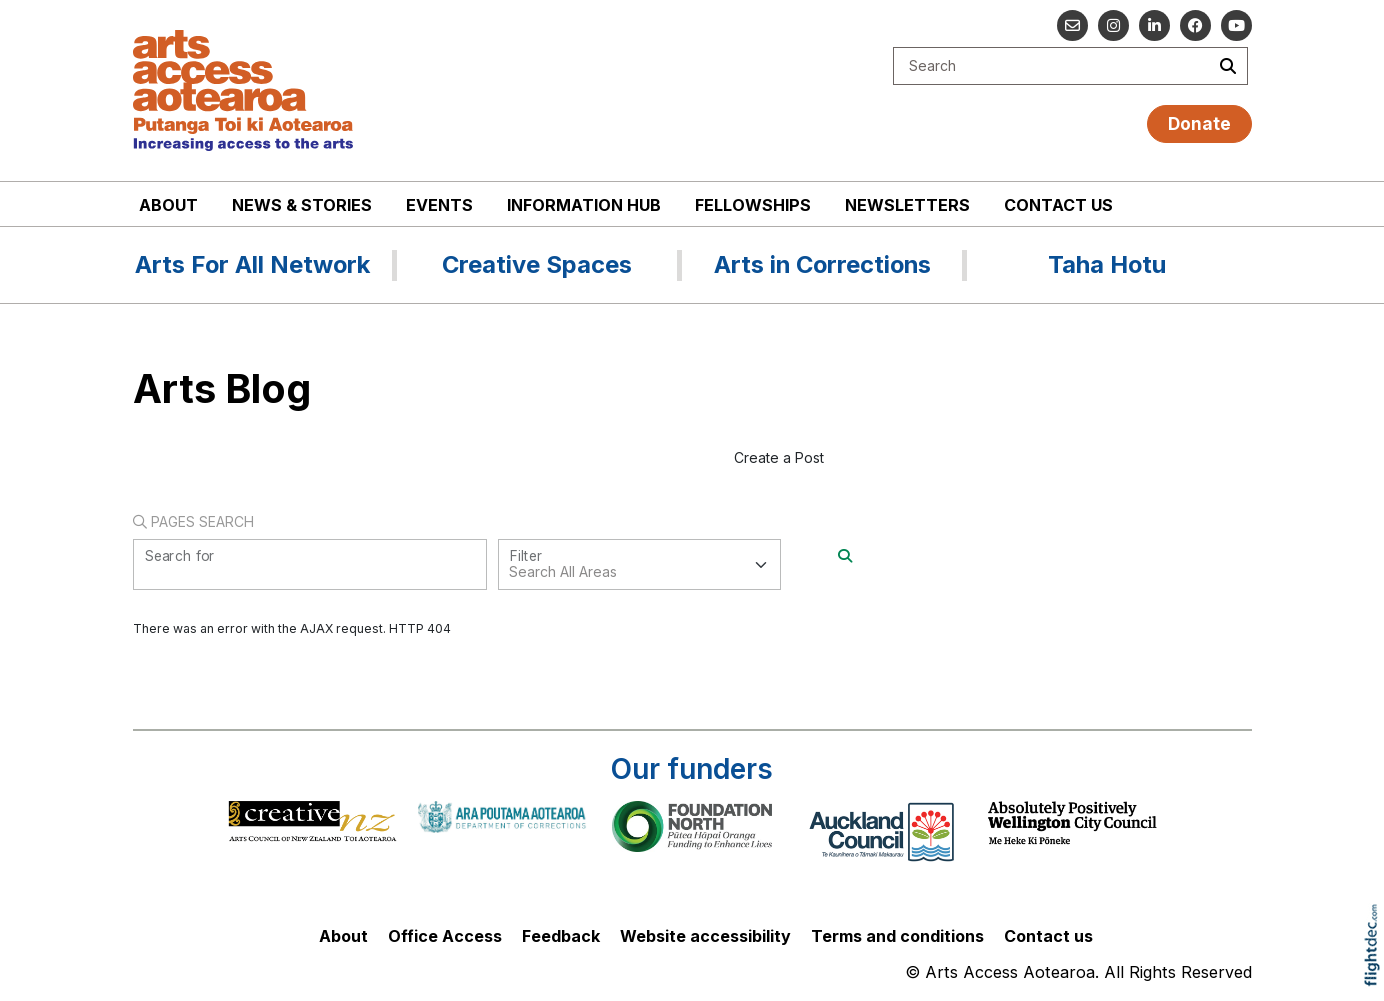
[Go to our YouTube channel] (1236, 25)
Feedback (561, 936)
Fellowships (753, 205)
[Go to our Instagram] (1113, 25)
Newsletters (907, 205)
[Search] (845, 555)
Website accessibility (705, 936)
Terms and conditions (897, 936)
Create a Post (779, 457)
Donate (1199, 123)
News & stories (302, 205)
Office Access (445, 936)
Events (439, 205)
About (168, 205)
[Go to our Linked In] (1154, 25)
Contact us (1058, 205)
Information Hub (584, 205)
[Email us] (1072, 25)
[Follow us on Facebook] (1195, 25)
